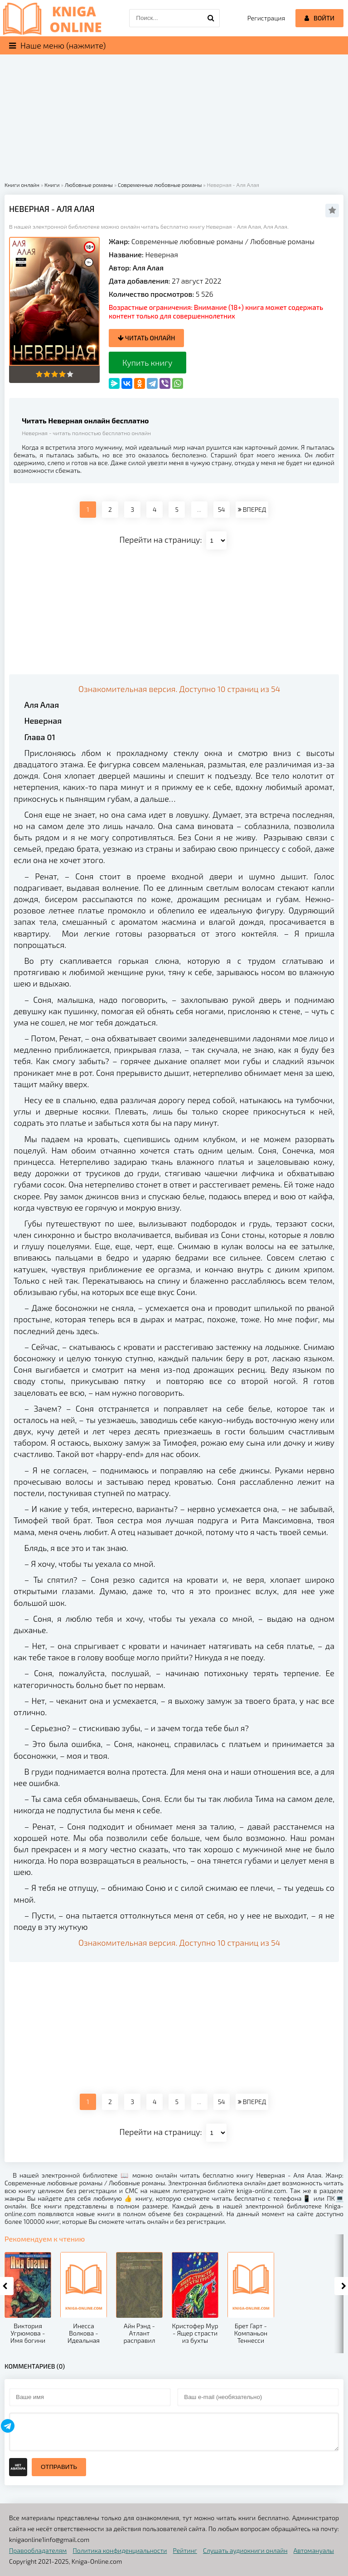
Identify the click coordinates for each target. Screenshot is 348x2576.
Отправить (59, 2466)
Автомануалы (314, 2550)
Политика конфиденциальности (120, 2550)
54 (221, 509)
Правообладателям (38, 2550)
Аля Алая (148, 267)
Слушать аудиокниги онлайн (245, 2550)
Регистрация (266, 18)
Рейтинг (185, 2550)
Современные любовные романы (187, 241)
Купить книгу (147, 363)
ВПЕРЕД (252, 509)
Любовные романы (282, 241)
